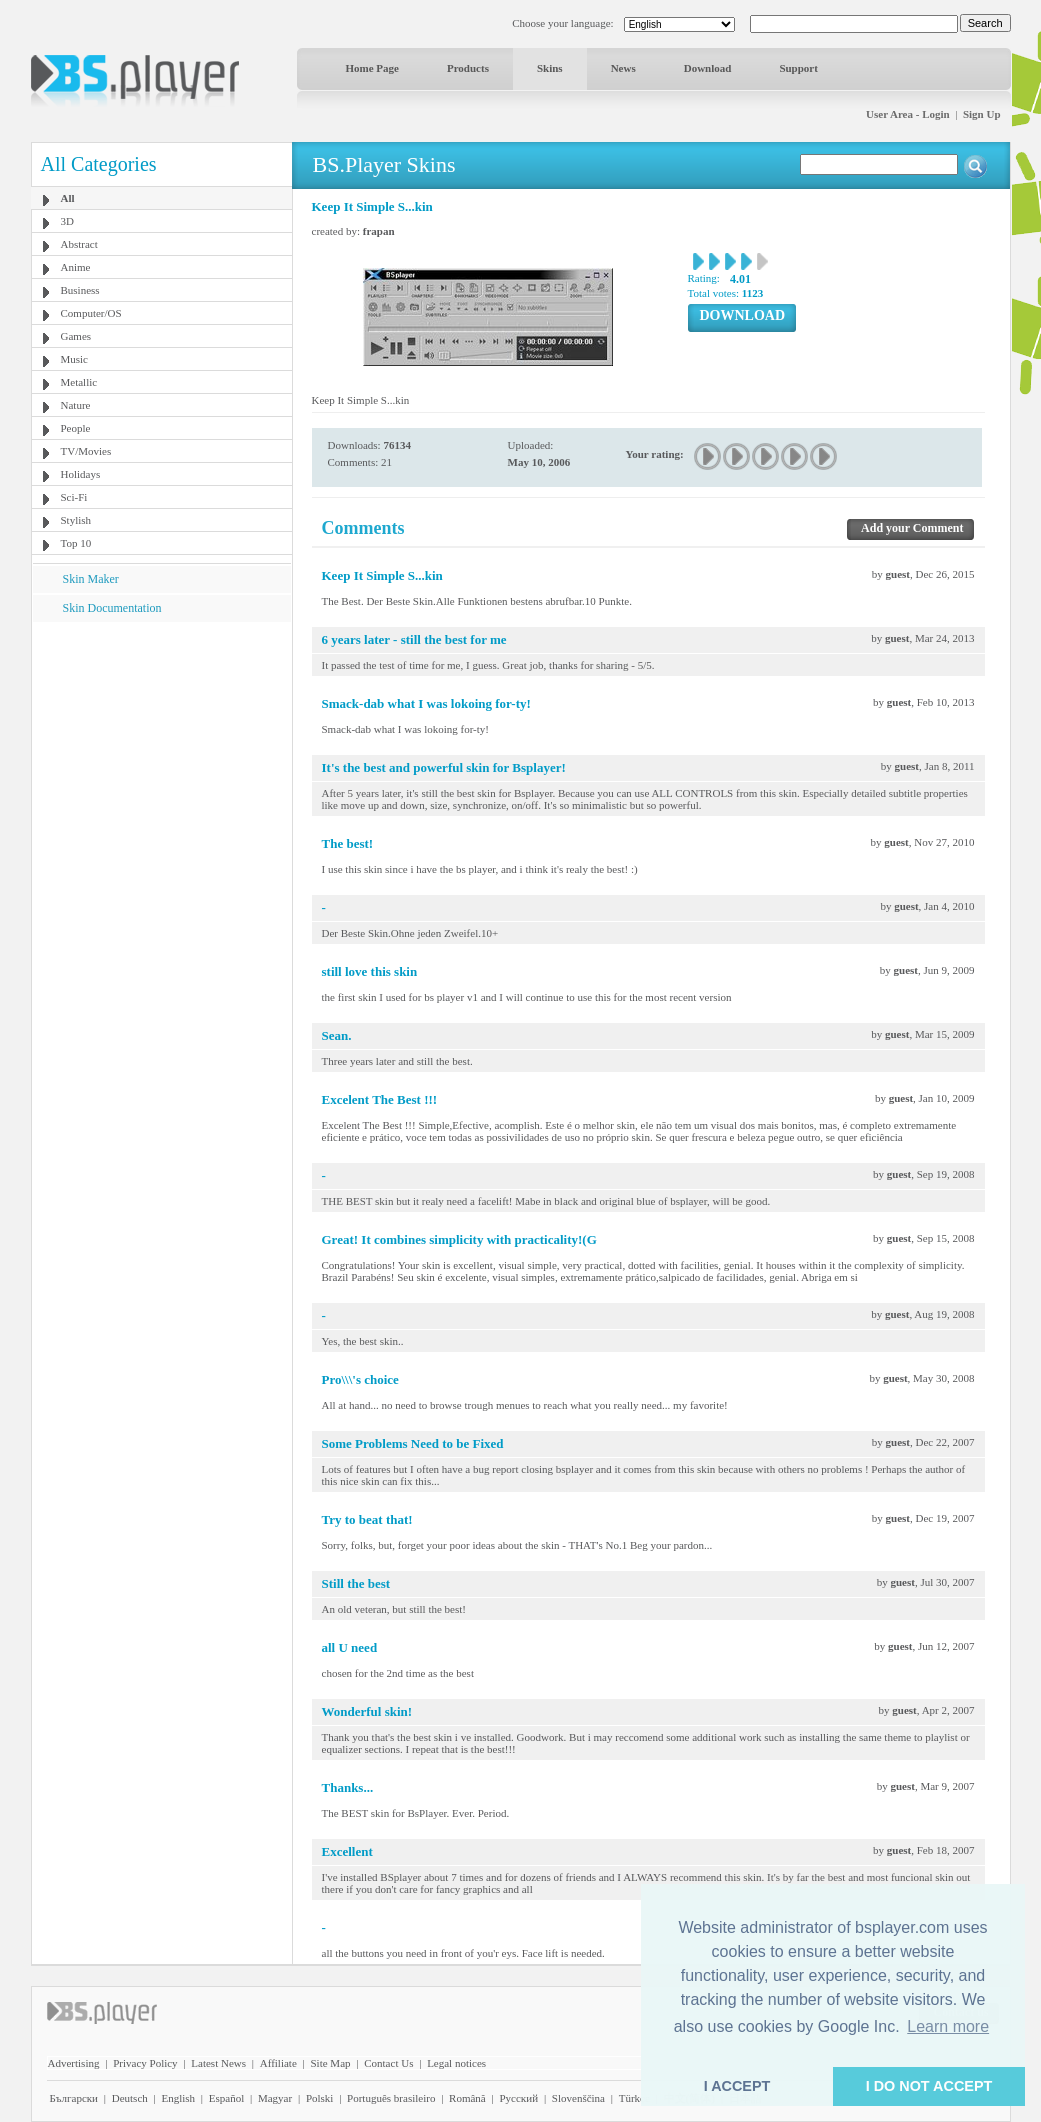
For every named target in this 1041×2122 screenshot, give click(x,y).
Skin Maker (91, 579)
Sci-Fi (74, 497)
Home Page (372, 68)
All (68, 198)
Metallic (79, 382)
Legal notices (456, 2063)
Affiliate (278, 2063)
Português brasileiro (391, 2098)
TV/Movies (86, 451)
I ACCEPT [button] (737, 2086)
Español (226, 2098)
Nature (76, 405)
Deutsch (130, 2098)
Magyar (275, 2098)
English (178, 2098)
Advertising (74, 2063)
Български (74, 2098)
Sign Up (982, 114)
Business (80, 290)
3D (67, 221)
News (623, 68)
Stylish (76, 520)
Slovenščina (578, 2098)
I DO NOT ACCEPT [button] (929, 2086)
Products (468, 68)
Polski (320, 2098)
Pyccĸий (518, 2098)
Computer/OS (91, 313)
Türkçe (634, 2098)
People (76, 428)
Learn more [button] (948, 2026)
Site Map (330, 2063)
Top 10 (76, 543)
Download (708, 68)
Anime (76, 267)
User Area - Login (908, 114)
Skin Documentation (112, 608)
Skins (550, 68)
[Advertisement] (161, 747)
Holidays (81, 474)
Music (75, 359)
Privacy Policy (145, 2063)
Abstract (79, 244)
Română (467, 2098)
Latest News (218, 2063)
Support (798, 68)
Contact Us (388, 2063)
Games (76, 336)
